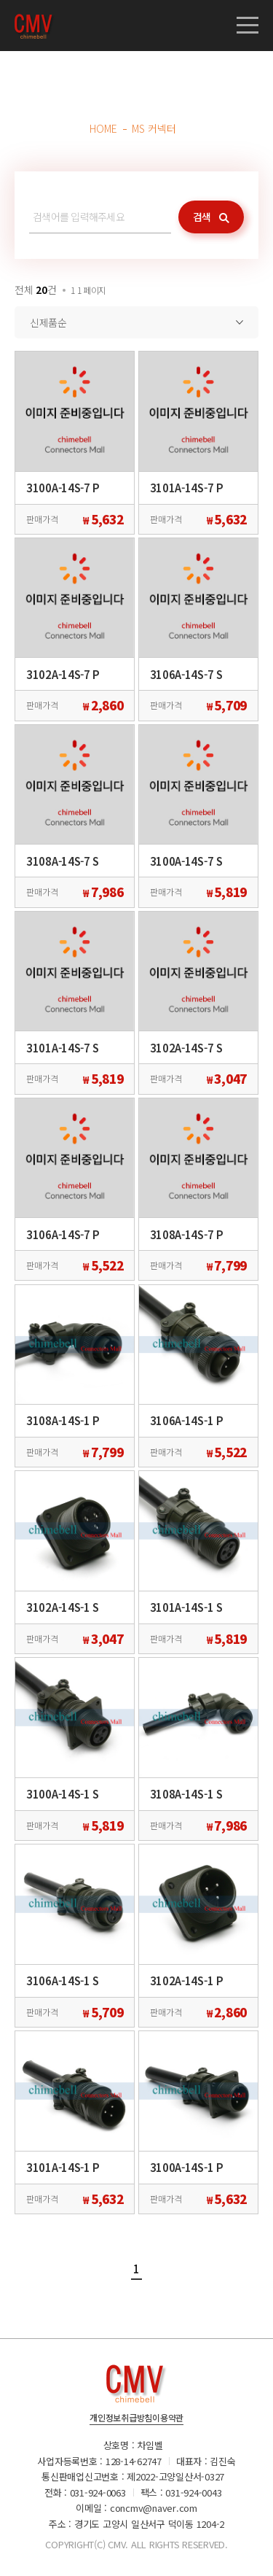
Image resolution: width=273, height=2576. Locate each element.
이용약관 (167, 2418)
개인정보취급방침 (121, 2418)
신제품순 (48, 322)
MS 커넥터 (154, 128)
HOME (103, 128)
